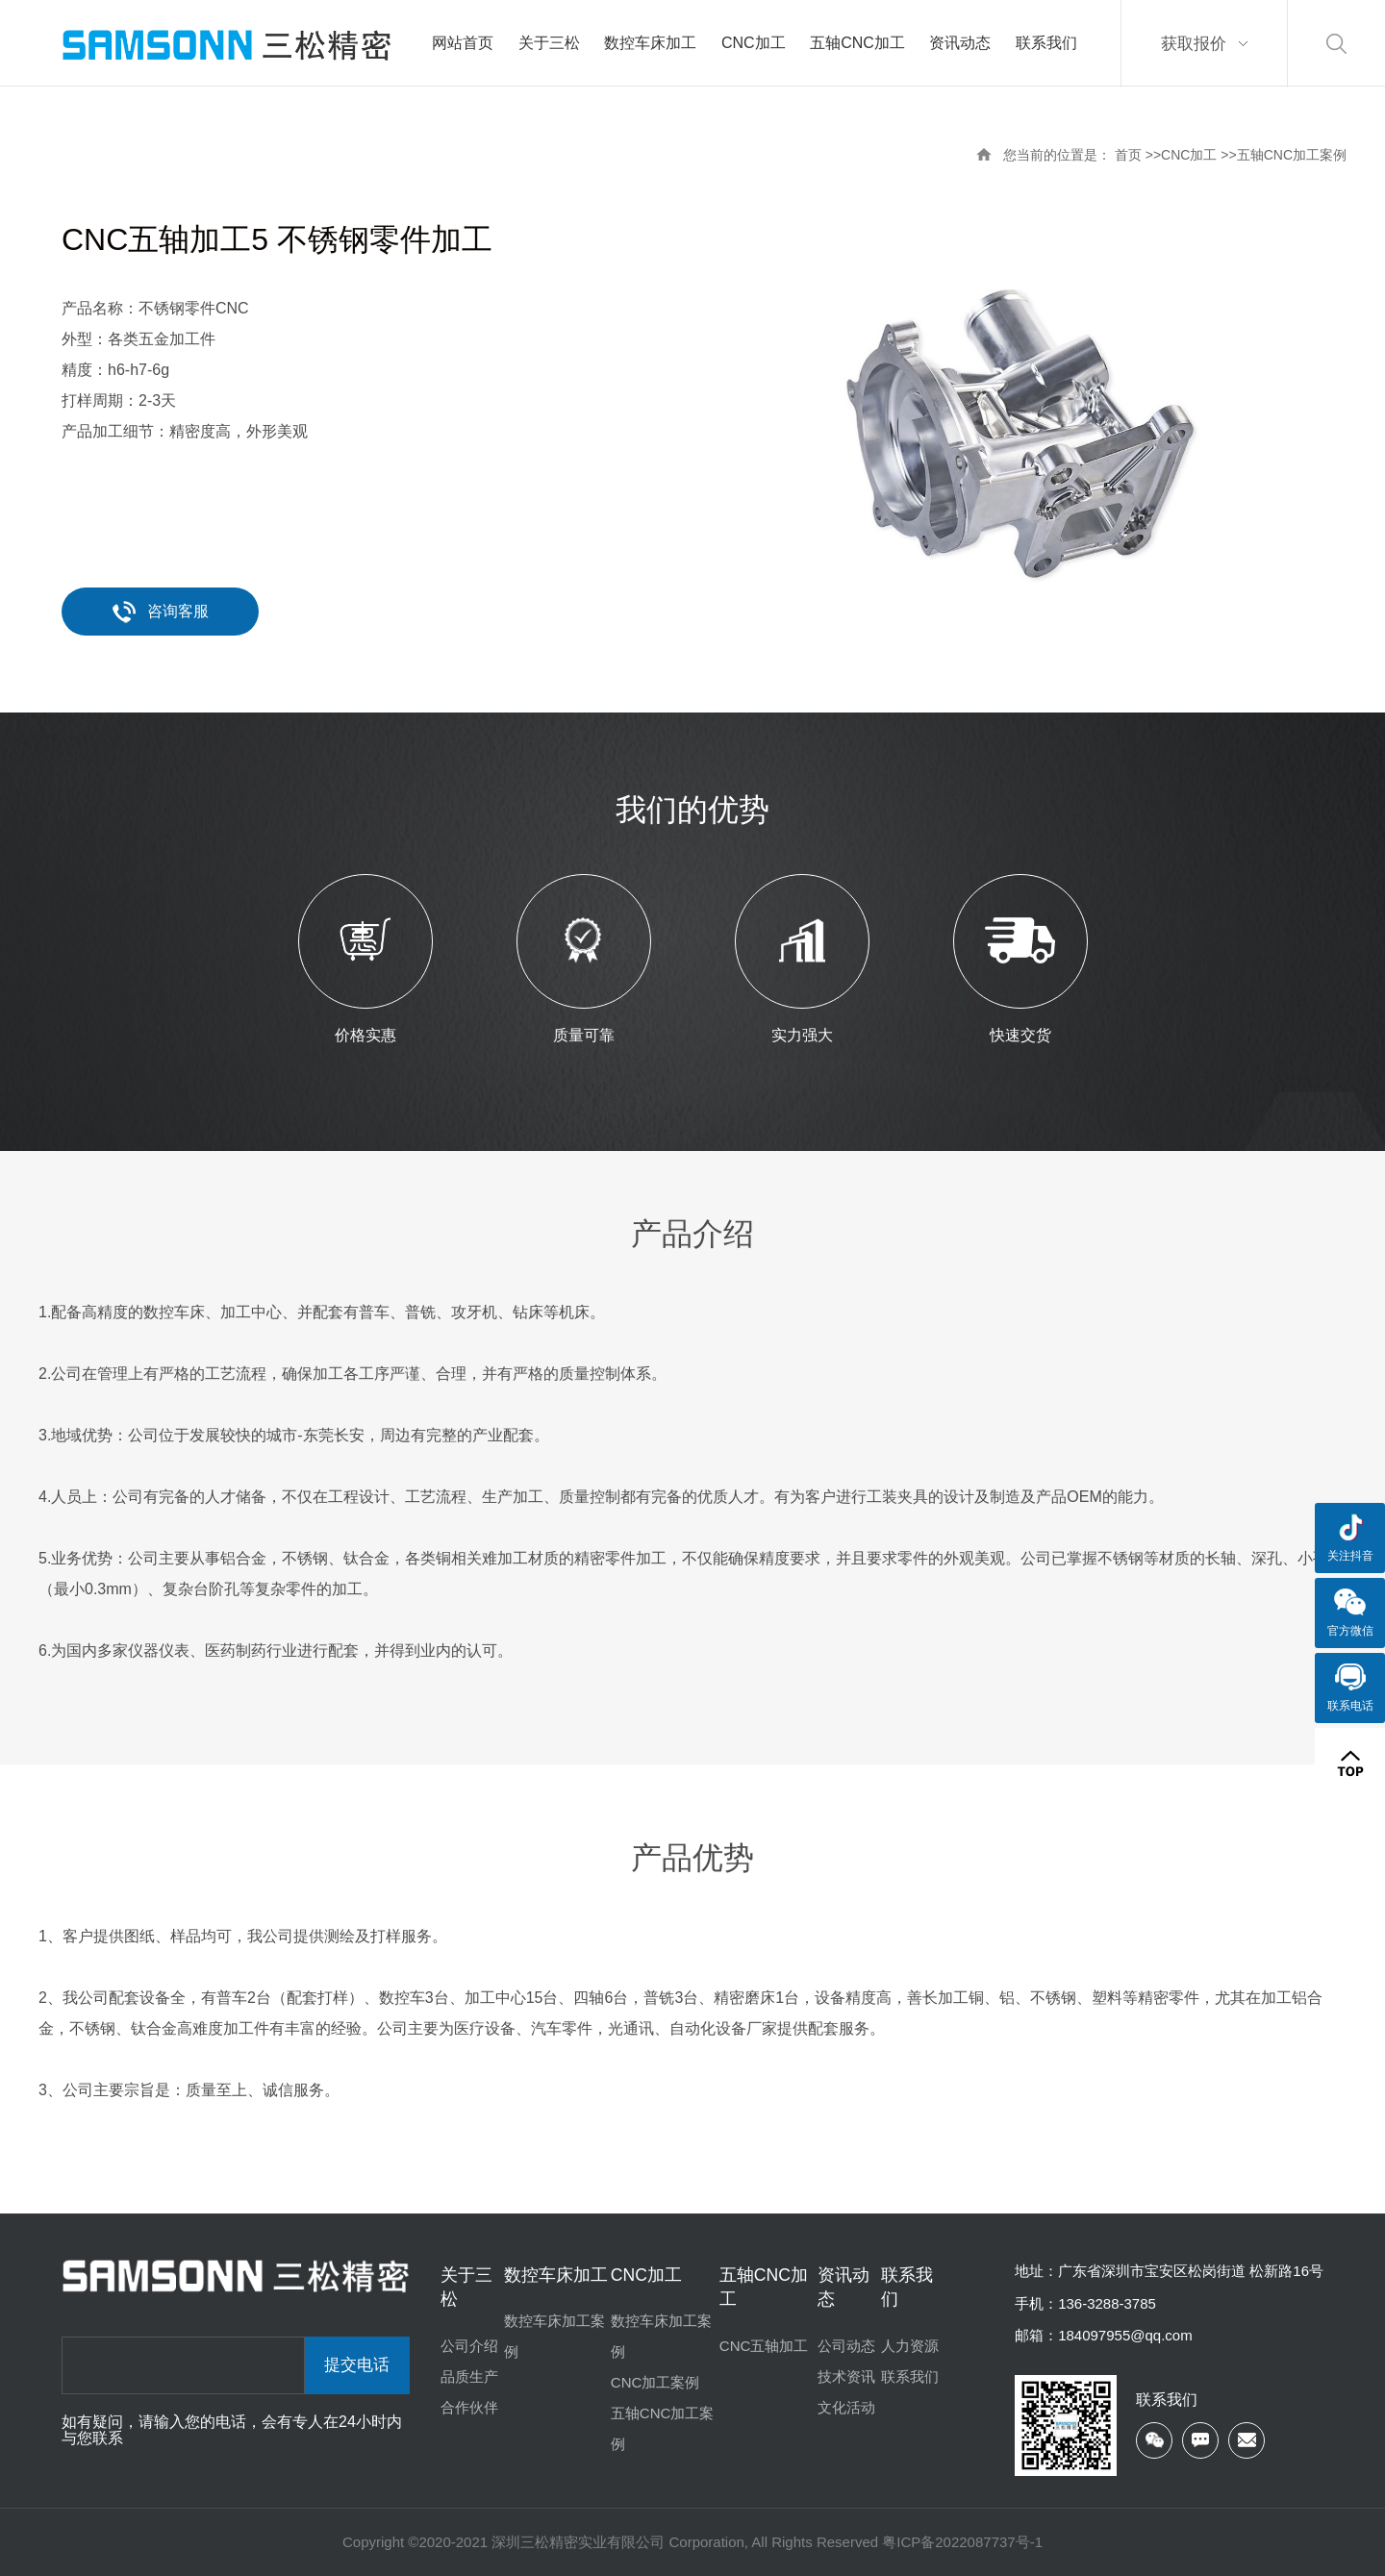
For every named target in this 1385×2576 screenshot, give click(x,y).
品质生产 (469, 2376)
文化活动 (846, 2407)
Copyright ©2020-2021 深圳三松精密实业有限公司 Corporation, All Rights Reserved (612, 2542)
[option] (1020, 431)
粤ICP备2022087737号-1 (962, 2542)
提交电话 (357, 2365)
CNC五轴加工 (764, 2346)
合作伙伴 (469, 2407)
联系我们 (910, 2376)
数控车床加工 (556, 2275)
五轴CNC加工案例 (1292, 155)
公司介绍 (469, 2346)
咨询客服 (161, 611)
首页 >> (1138, 155)
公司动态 (846, 2346)
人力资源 (910, 2346)
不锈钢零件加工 (384, 239)
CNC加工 (1189, 155)
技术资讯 (846, 2376)
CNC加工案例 (655, 2382)
